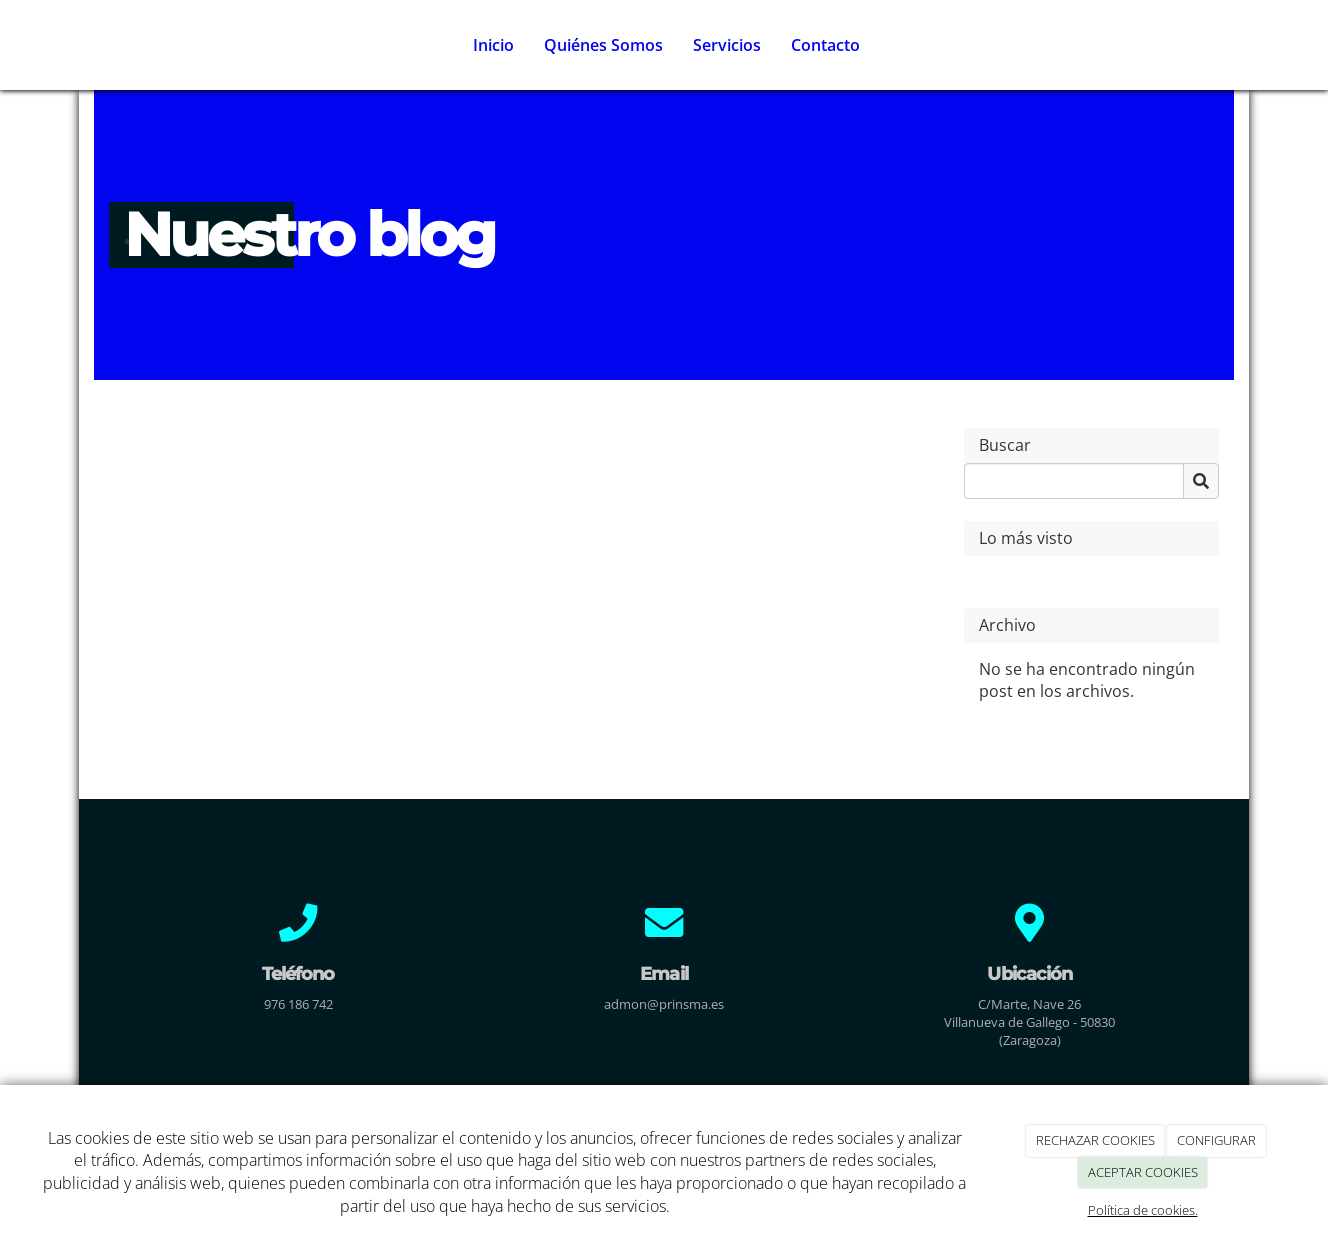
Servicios (727, 45)
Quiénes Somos (603, 45)
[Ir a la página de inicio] (89, 45)
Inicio (493, 45)
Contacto (825, 45)
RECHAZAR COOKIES (1095, 1140)
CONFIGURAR (1216, 1140)
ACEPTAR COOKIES (1143, 1172)
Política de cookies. (1143, 1210)
